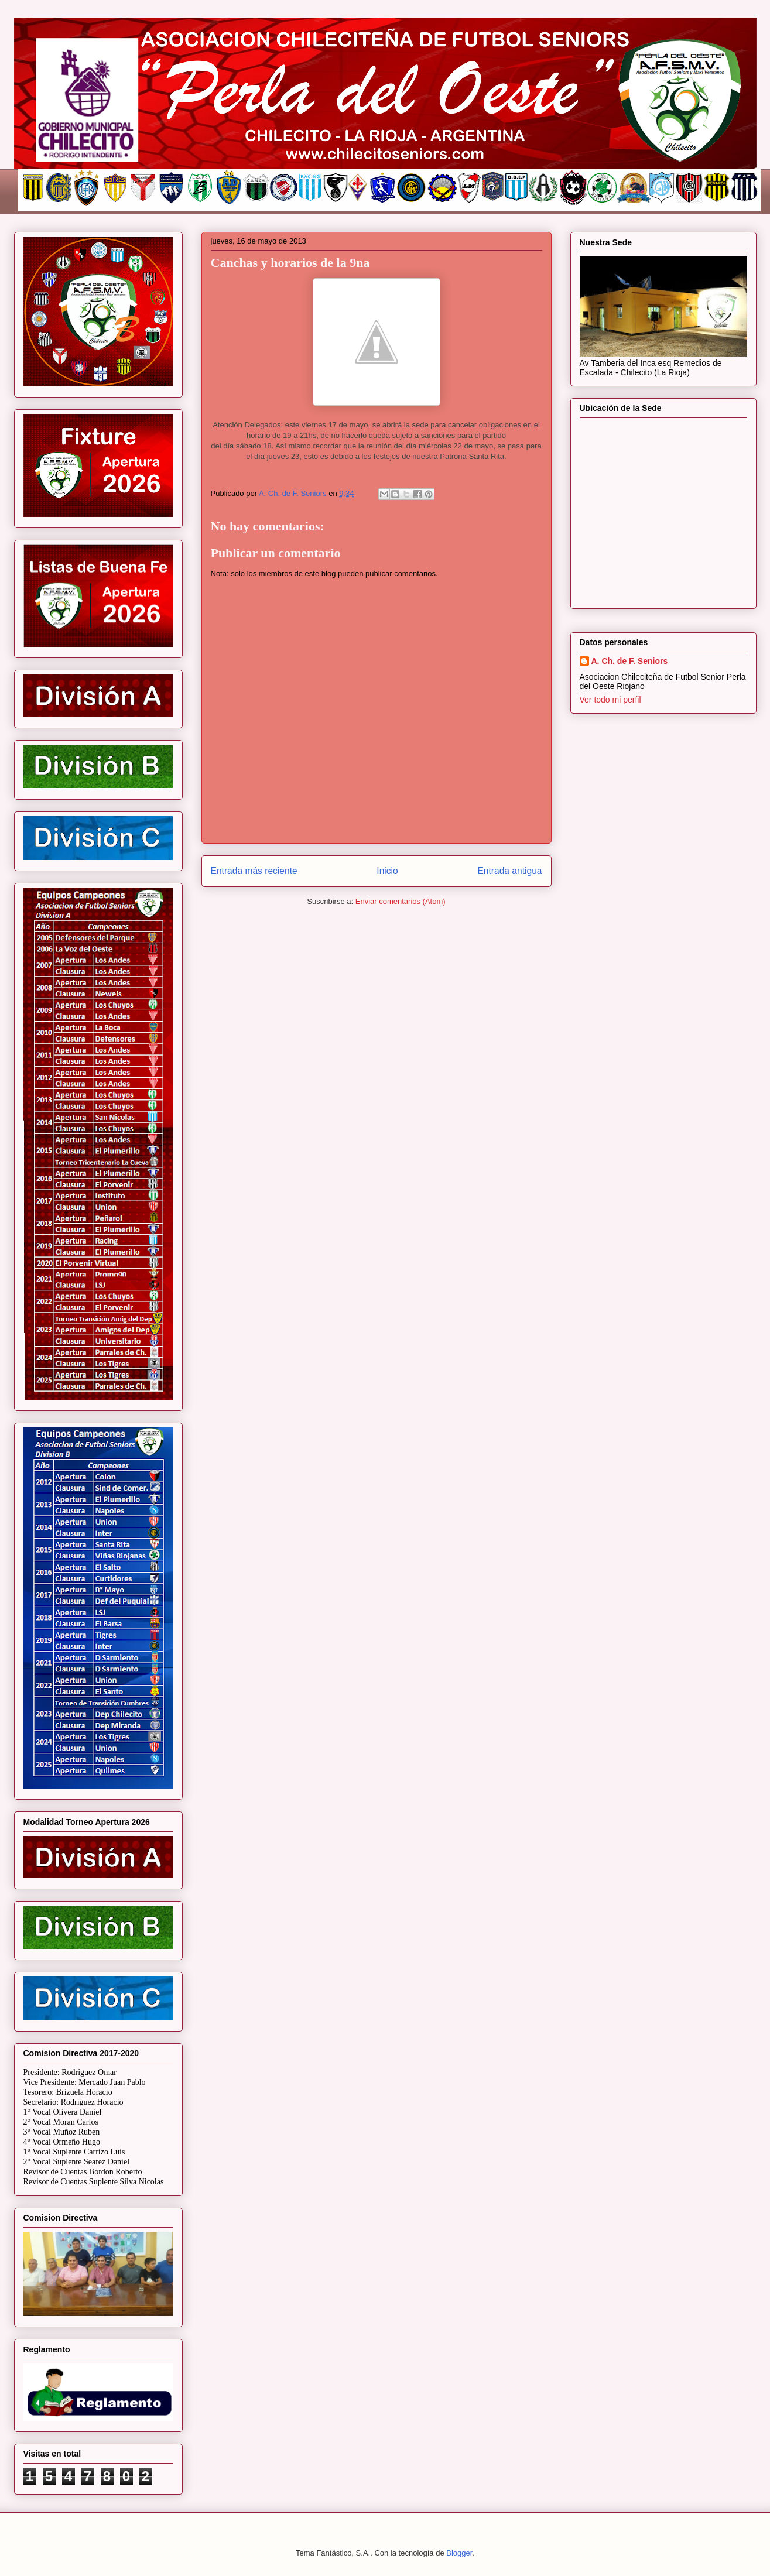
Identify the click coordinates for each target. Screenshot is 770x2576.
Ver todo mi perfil (610, 699)
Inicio (387, 871)
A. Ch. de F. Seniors (629, 661)
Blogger (459, 2552)
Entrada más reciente (254, 871)
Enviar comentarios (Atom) (400, 901)
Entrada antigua (509, 871)
